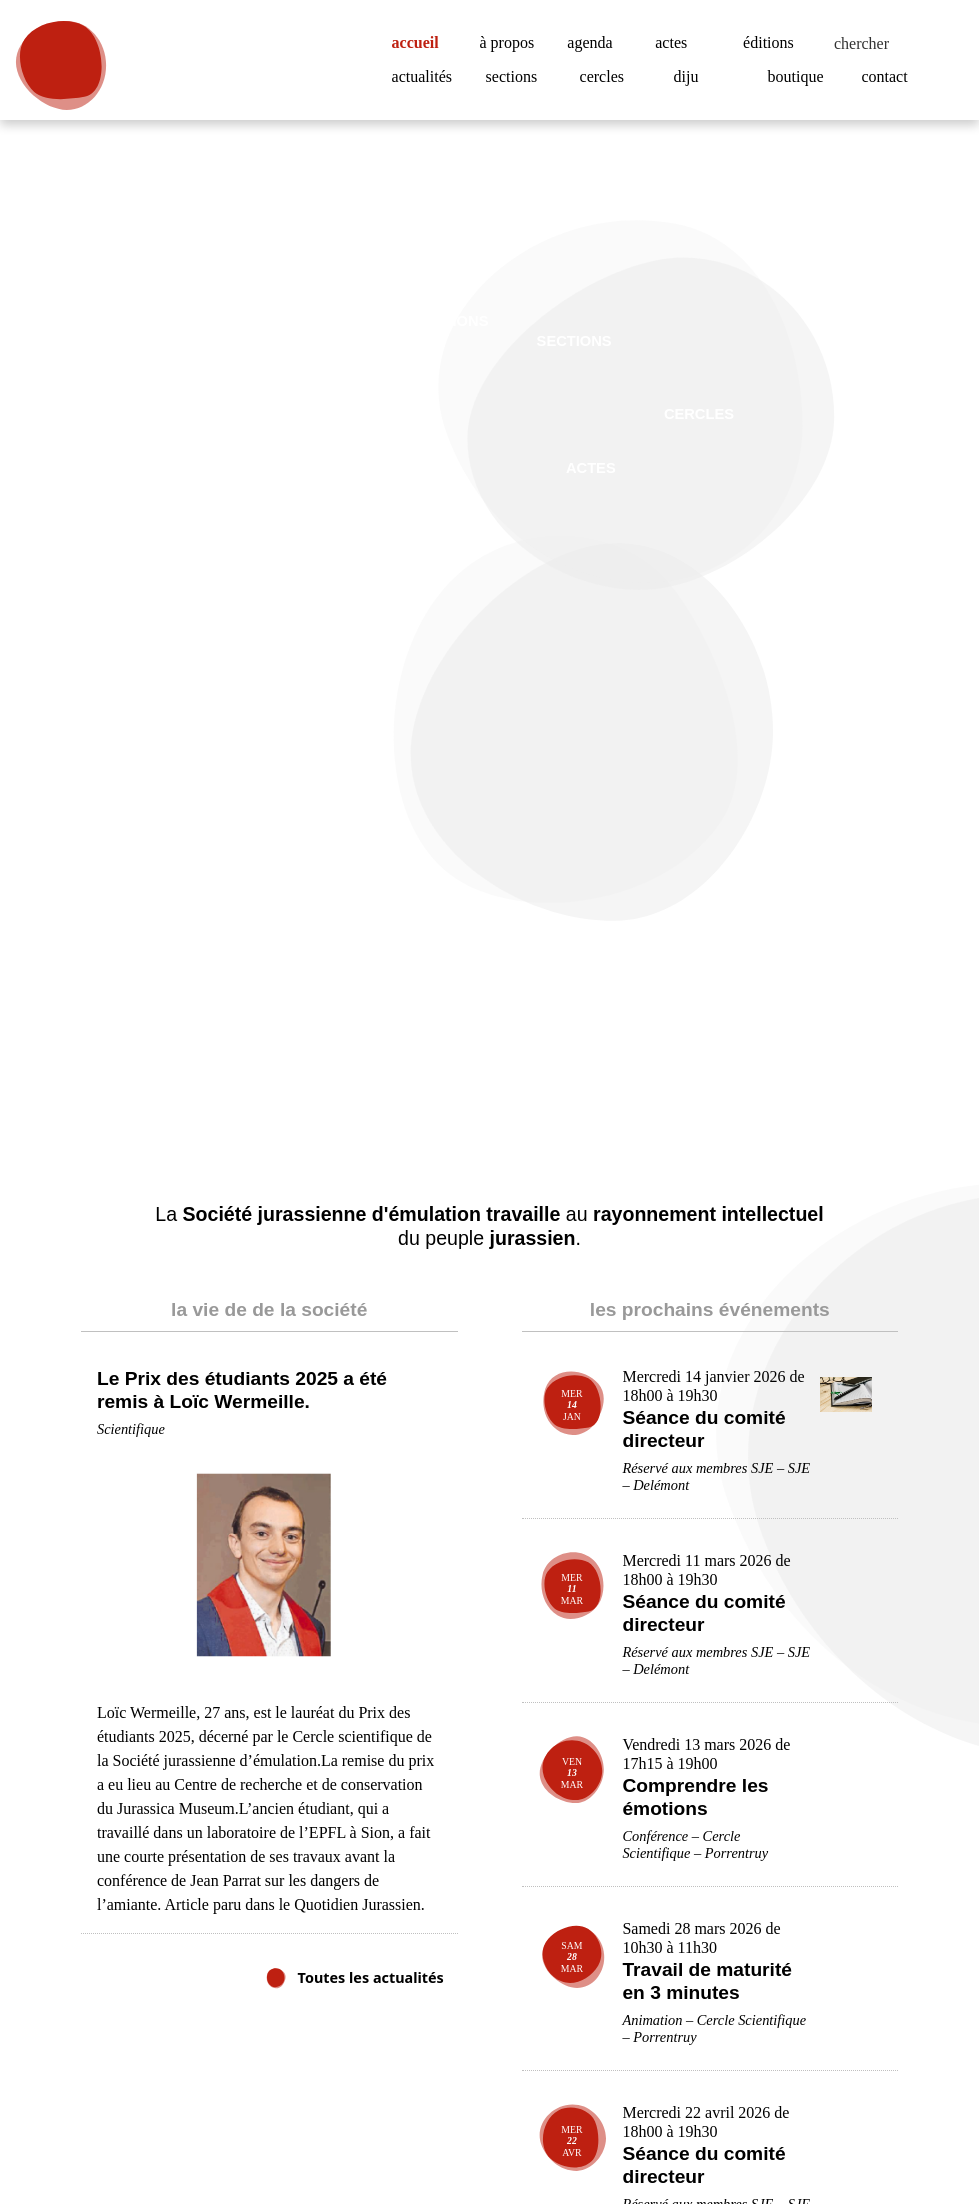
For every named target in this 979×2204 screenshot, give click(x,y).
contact (889, 77)
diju (686, 77)
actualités (427, 77)
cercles (607, 77)
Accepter (869, 2134)
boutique (800, 77)
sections (517, 77)
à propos (513, 43)
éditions (771, 43)
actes (675, 43)
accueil (423, 43)
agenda (594, 43)
